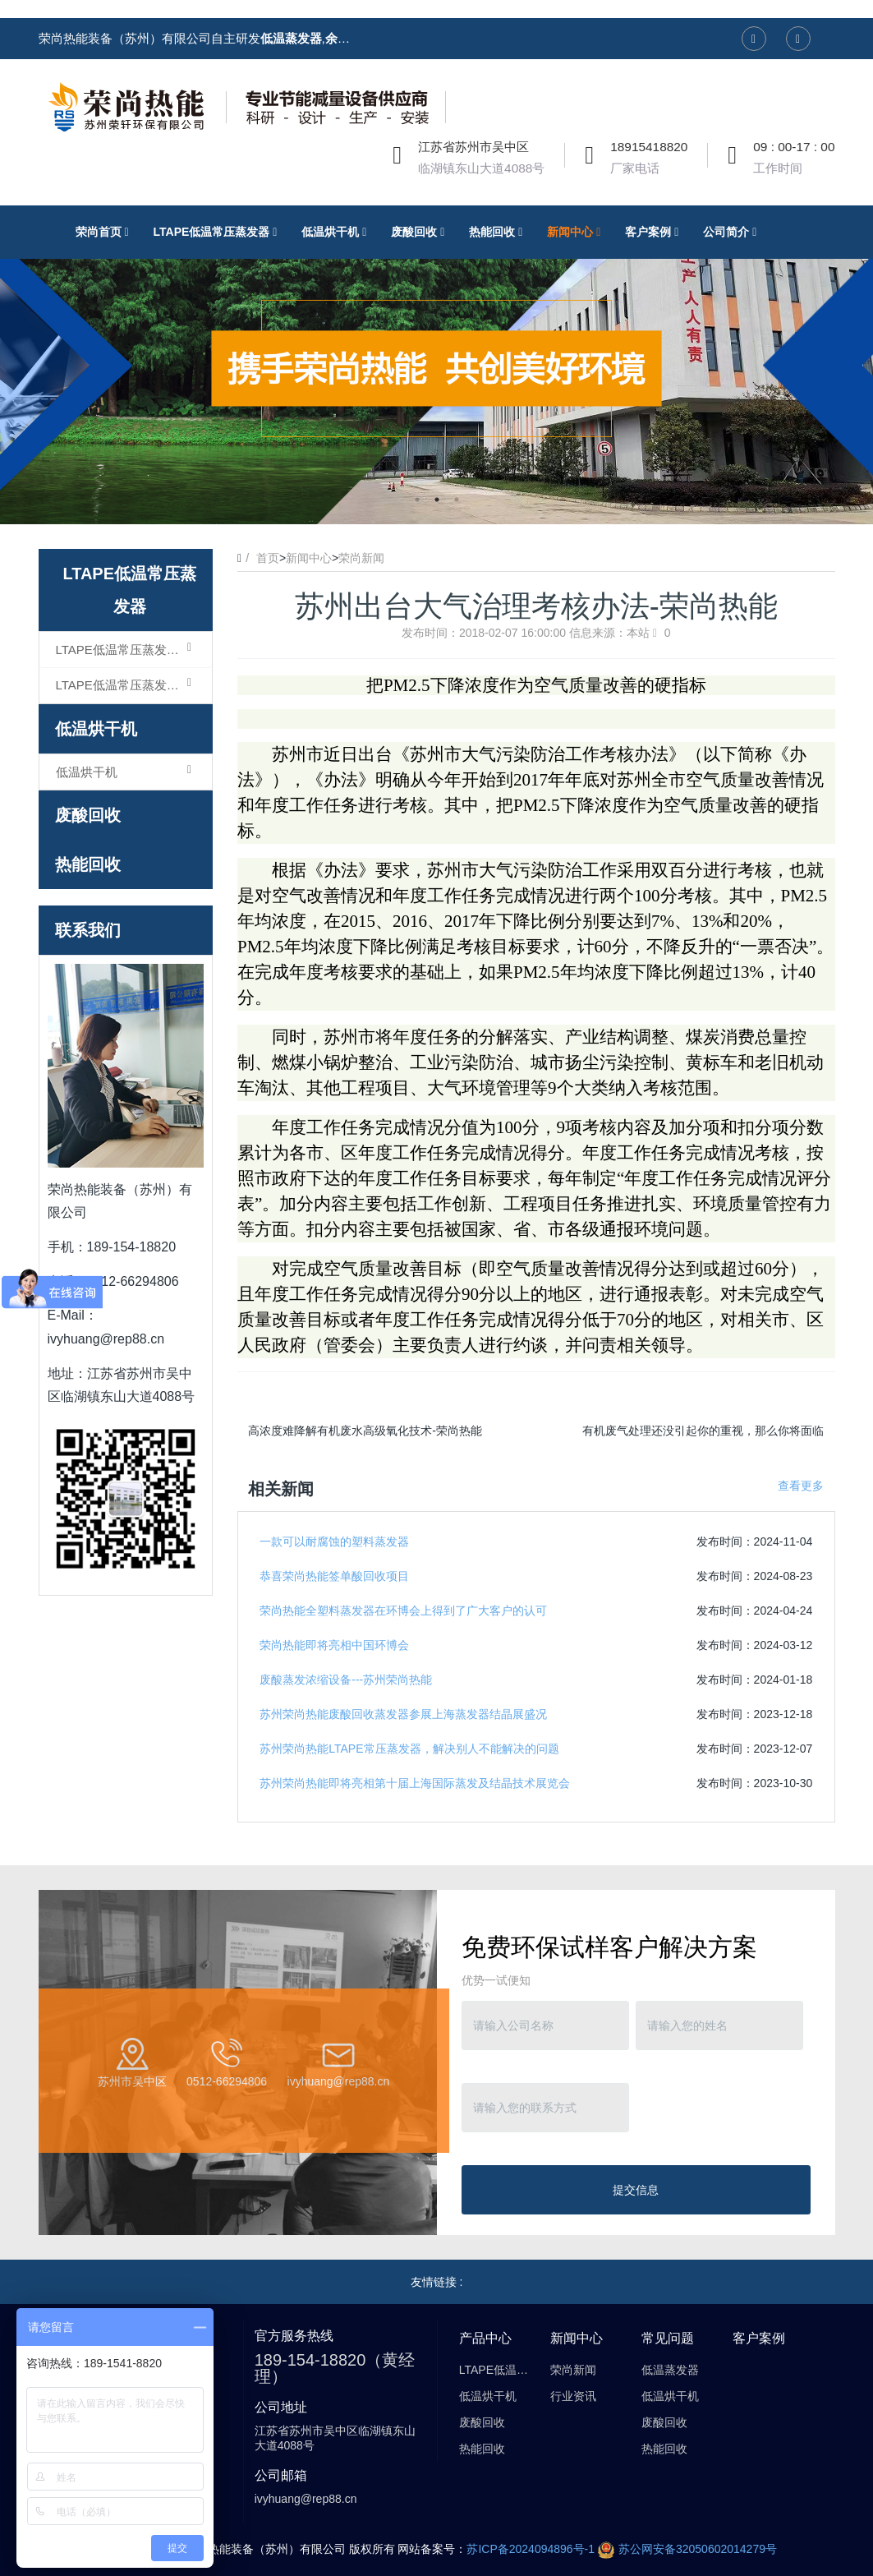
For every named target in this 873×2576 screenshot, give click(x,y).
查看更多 (801, 1485)
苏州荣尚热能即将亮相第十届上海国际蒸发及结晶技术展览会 (415, 1783)
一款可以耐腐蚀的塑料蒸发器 (334, 1541)
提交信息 (636, 2189)
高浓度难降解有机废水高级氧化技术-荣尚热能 (365, 1430)
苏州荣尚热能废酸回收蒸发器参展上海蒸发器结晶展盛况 (403, 1714)
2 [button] (437, 499)
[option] (436, 364)
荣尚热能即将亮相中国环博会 (334, 1645)
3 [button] (456, 499)
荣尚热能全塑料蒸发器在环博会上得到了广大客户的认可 (403, 1610)
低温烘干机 (96, 729)
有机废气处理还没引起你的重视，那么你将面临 (703, 1430)
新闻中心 (309, 558)
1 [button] (417, 499)
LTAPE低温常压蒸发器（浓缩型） (134, 649)
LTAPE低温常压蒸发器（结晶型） (134, 684)
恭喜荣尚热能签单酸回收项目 (334, 1576)
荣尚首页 (106, 231)
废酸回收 (88, 815)
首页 (267, 558)
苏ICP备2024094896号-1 (530, 2548)
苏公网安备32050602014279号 (687, 2548)
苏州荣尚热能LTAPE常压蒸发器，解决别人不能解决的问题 (409, 1748)
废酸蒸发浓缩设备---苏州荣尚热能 (346, 1679)
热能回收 (88, 864)
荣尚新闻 (361, 558)
